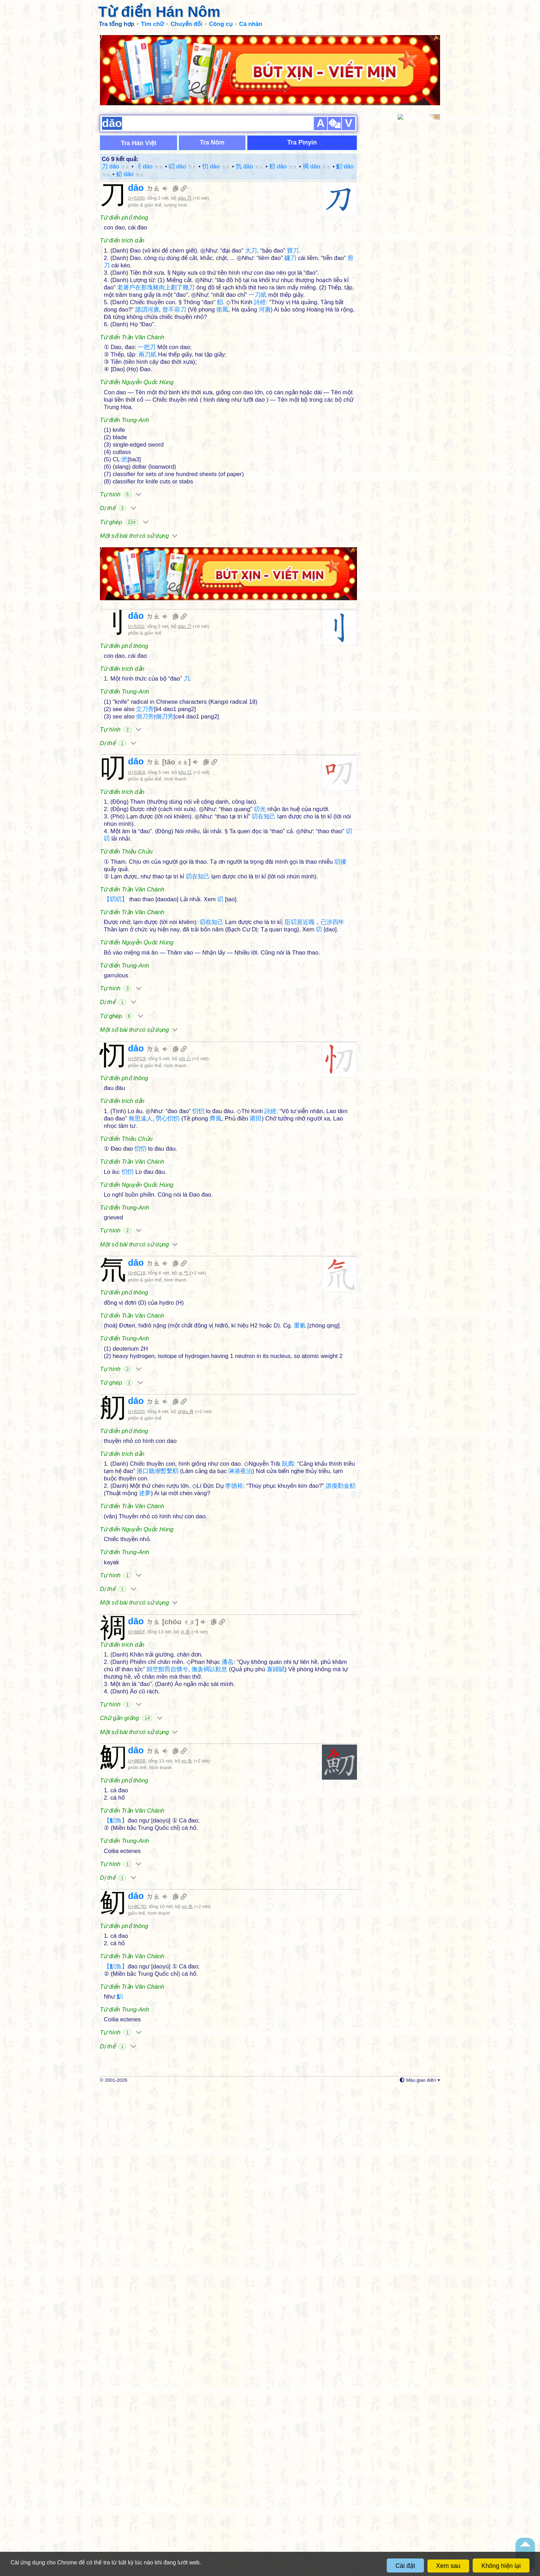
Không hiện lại (501, 2565)
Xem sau (448, 2565)
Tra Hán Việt (138, 78)
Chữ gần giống (131, 1817)
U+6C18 (137, 1266)
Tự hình (120, 430)
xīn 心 (185, 1052)
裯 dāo (317, 102)
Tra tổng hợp (116, 24)
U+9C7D (137, 2110)
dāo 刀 (184, 133)
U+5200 (136, 133)
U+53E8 (136, 660)
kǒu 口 (185, 660)
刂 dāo (149, 102)
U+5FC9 (137, 1052)
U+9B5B (137, 1964)
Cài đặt (405, 2565)
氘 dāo (250, 102)
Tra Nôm (212, 78)
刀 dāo (116, 102)
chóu (180, 1720)
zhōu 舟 (186, 1510)
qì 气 (183, 1266)
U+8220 (136, 1510)
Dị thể (118, 444)
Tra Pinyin (302, 78)
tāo (176, 650)
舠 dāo (283, 102)
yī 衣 (185, 1730)
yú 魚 (186, 1964)
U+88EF (136, 1730)
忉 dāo (216, 102)
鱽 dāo (130, 109)
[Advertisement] (228, 979)
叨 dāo (183, 102)
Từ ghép (124, 457)
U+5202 (136, 514)
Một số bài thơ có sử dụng (138, 471)
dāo (144, 123)
